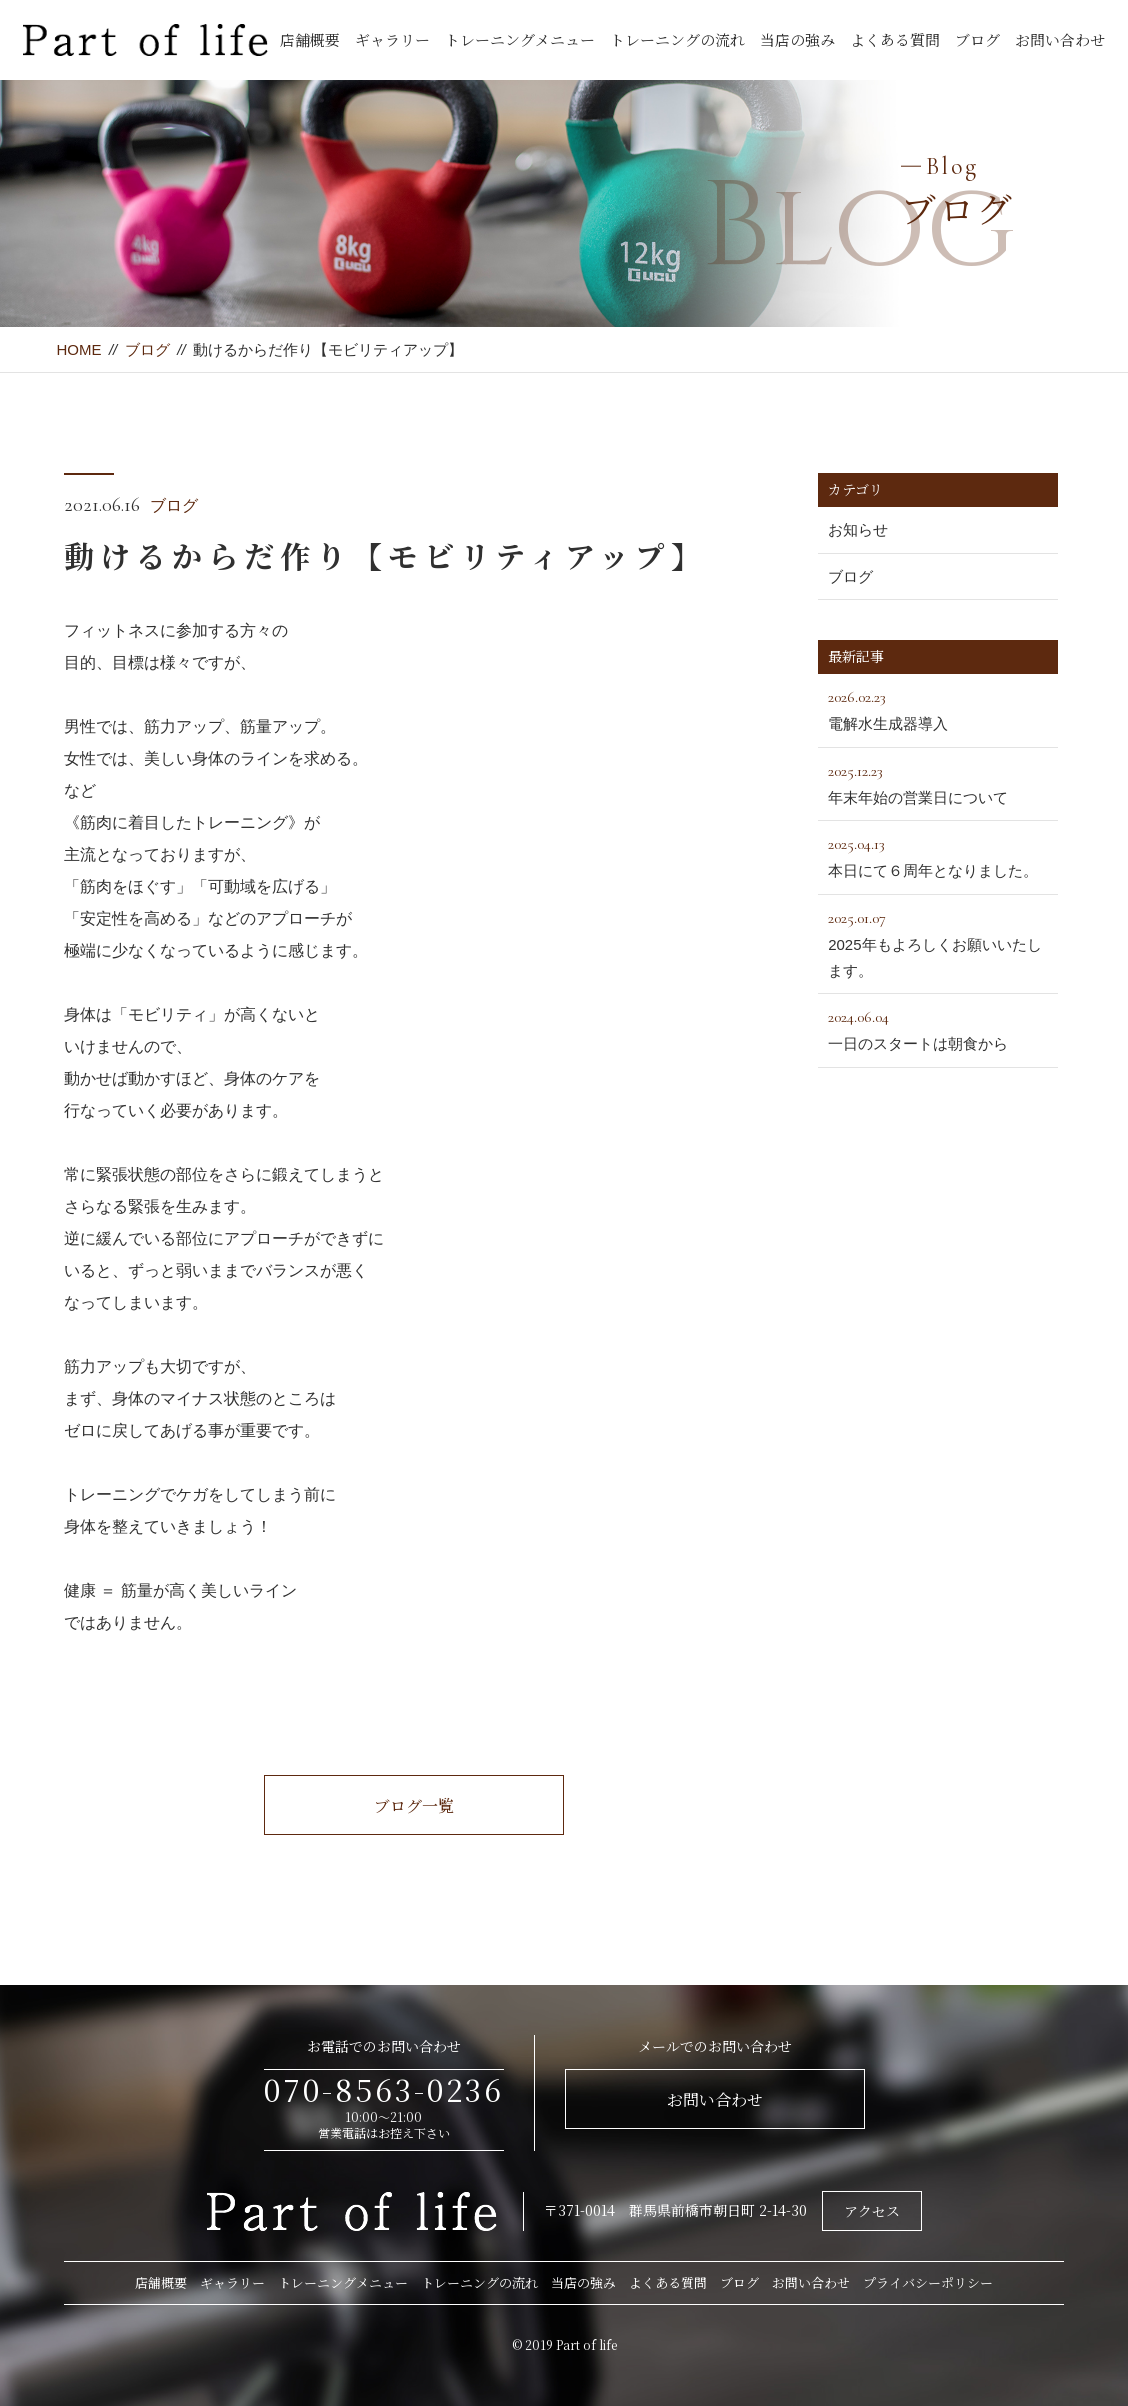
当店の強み (797, 39)
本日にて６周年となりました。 (938, 855)
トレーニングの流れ (677, 39)
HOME (78, 349)
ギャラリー (392, 39)
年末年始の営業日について (938, 782)
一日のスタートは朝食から (938, 1028)
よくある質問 (895, 39)
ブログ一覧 (414, 1805)
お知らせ (858, 529)
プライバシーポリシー (928, 2282)
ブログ (977, 39)
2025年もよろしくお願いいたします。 (938, 942)
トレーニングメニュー (520, 39)
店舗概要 (310, 39)
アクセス (872, 2211)
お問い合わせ (1060, 39)
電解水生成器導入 (938, 708)
